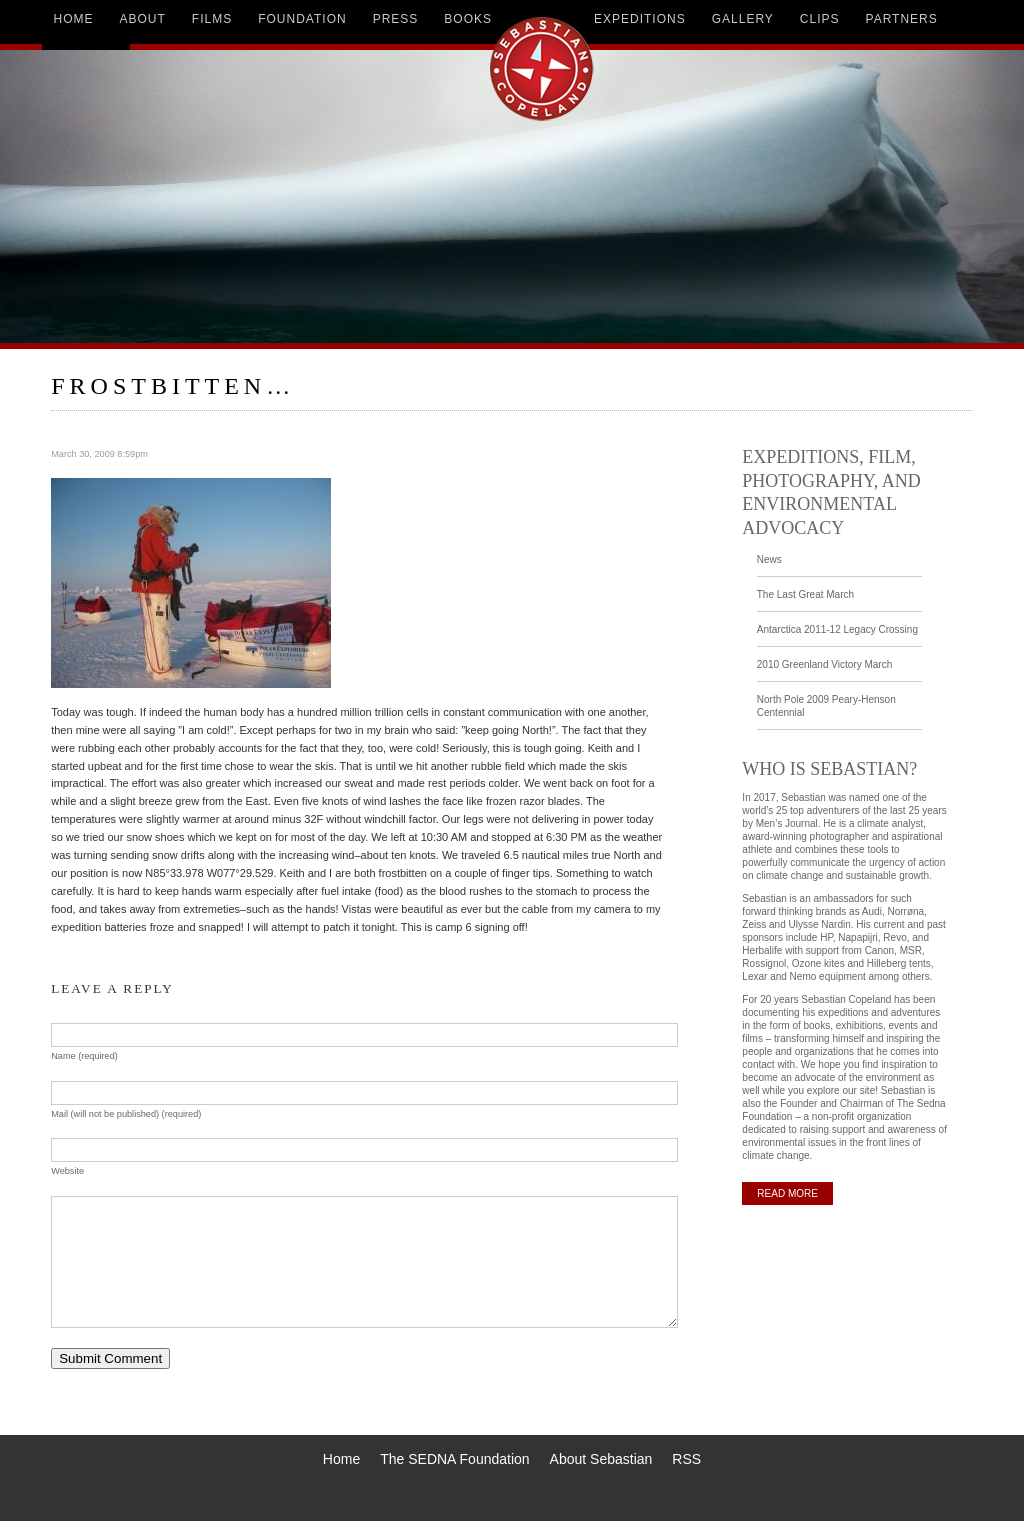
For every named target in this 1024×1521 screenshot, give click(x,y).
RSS (686, 1459)
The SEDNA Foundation (454, 1459)
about (143, 19)
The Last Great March (805, 594)
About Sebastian (601, 1459)
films (212, 19)
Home (341, 1459)
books (468, 19)
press (396, 19)
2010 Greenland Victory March (824, 664)
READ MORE (787, 1193)
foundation (302, 19)
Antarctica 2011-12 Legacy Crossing (837, 629)
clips (820, 19)
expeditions (640, 19)
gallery (743, 19)
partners (902, 19)
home (74, 19)
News (769, 559)
